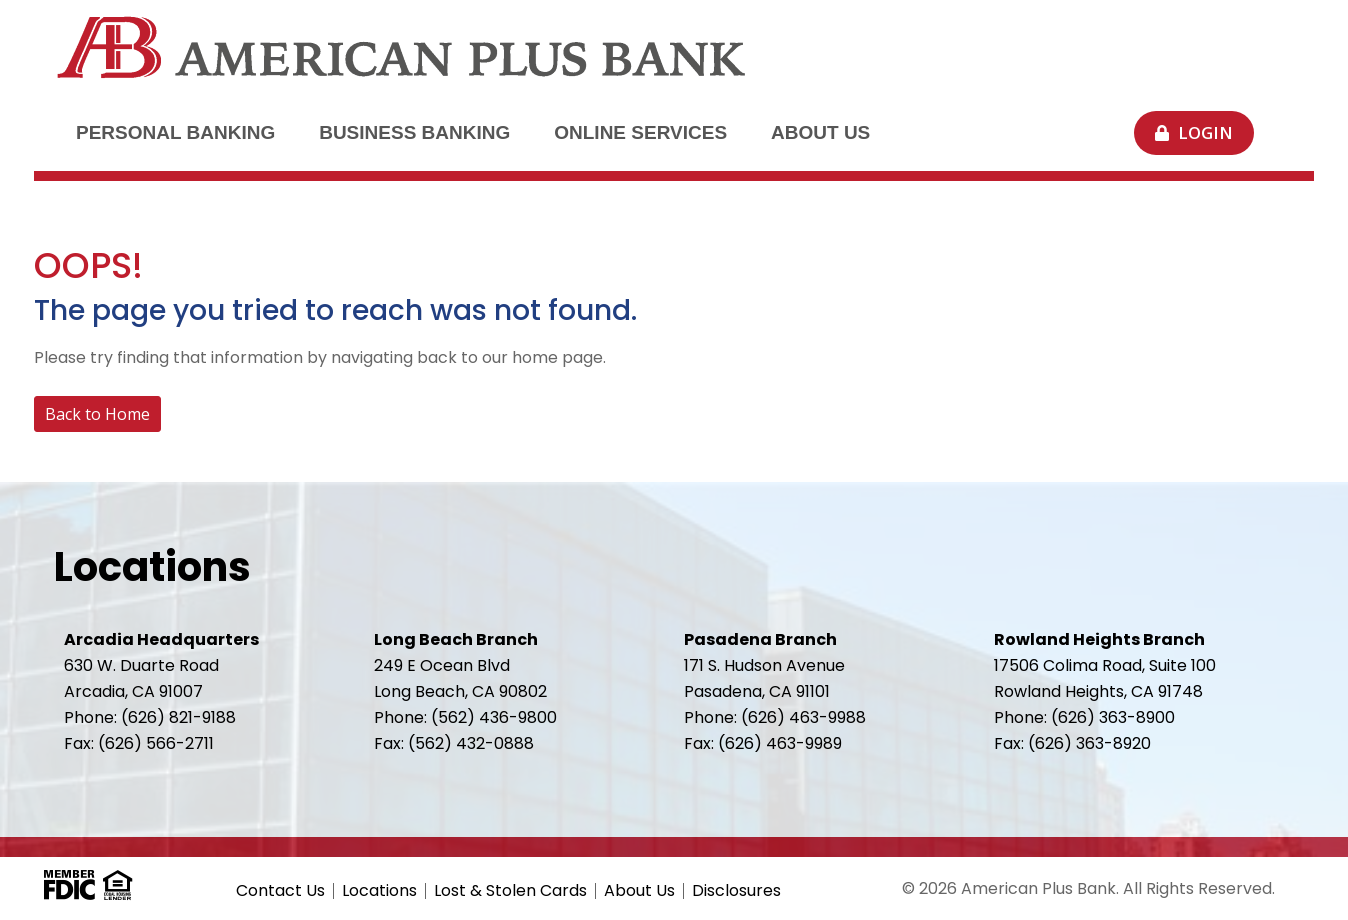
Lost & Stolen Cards (510, 891)
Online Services (640, 132)
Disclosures (736, 891)
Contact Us (280, 891)
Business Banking (414, 132)
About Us (820, 132)
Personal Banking (175, 132)
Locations (379, 891)
